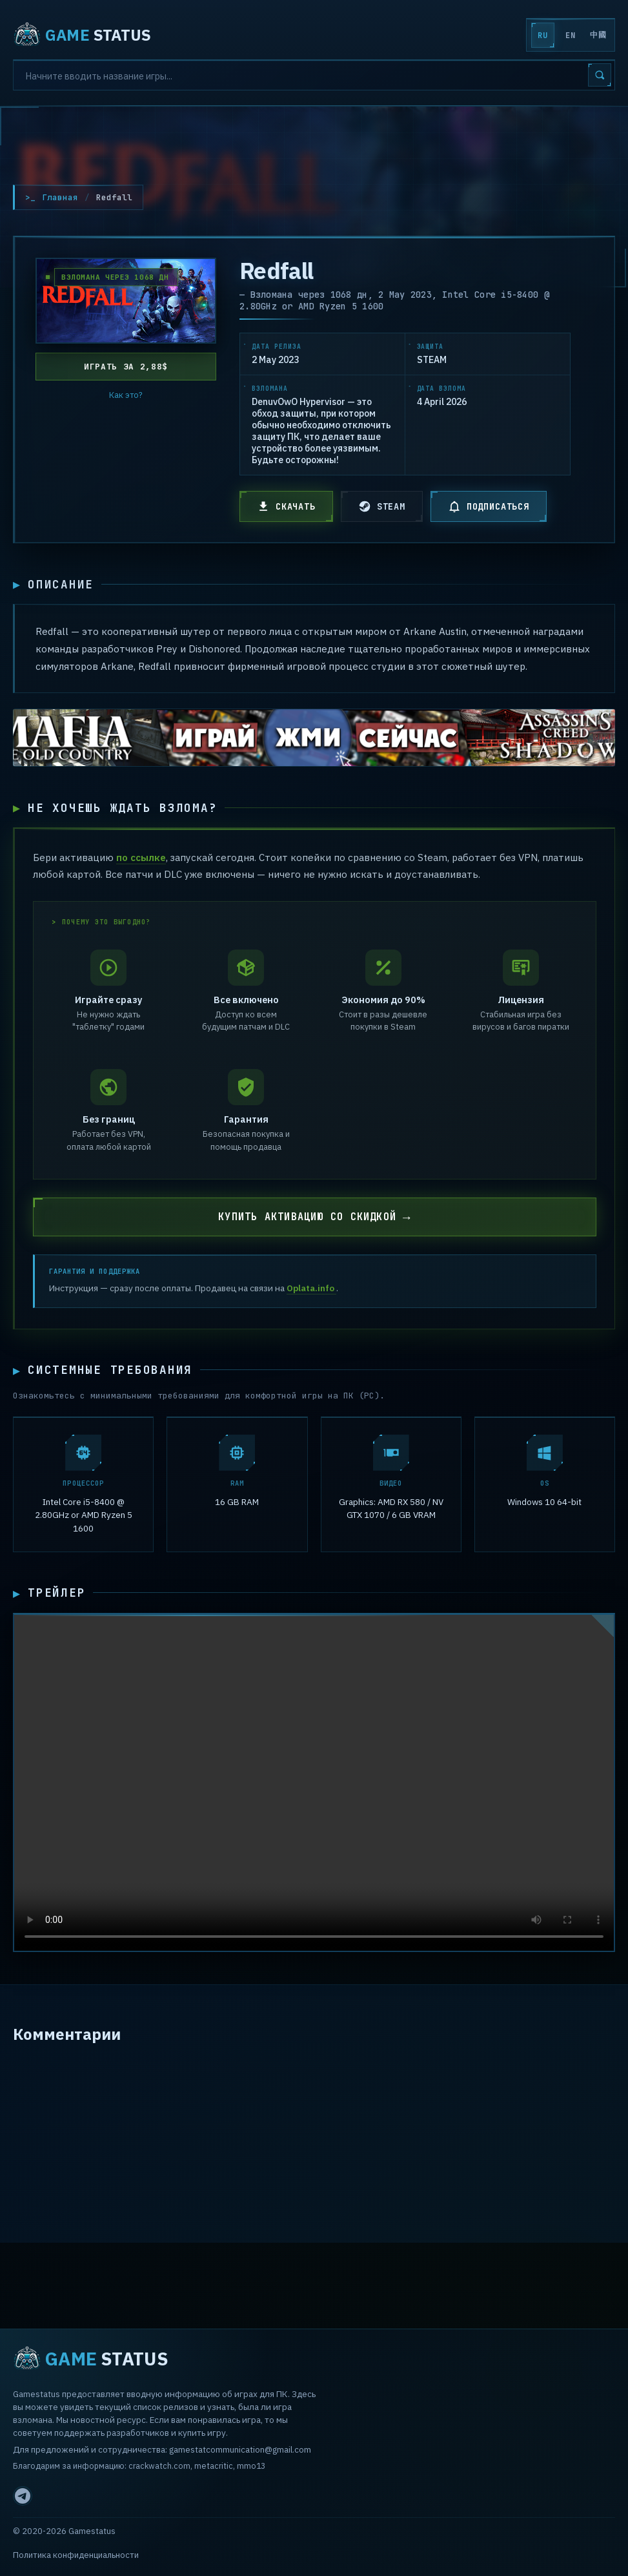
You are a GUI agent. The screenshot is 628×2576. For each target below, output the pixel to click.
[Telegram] (22, 2496)
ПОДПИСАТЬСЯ (488, 506)
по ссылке (141, 858)
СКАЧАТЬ (286, 506)
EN (570, 35)
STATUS (82, 35)
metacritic (213, 2466)
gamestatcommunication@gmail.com (240, 2449)
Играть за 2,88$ (126, 366)
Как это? (126, 395)
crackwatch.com (159, 2466)
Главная (60, 197)
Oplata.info (311, 1290)
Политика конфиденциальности (76, 2555)
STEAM (381, 506)
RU (542, 35)
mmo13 (251, 2466)
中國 (598, 35)
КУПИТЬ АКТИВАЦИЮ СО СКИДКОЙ (307, 1218)
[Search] (314, 74)
